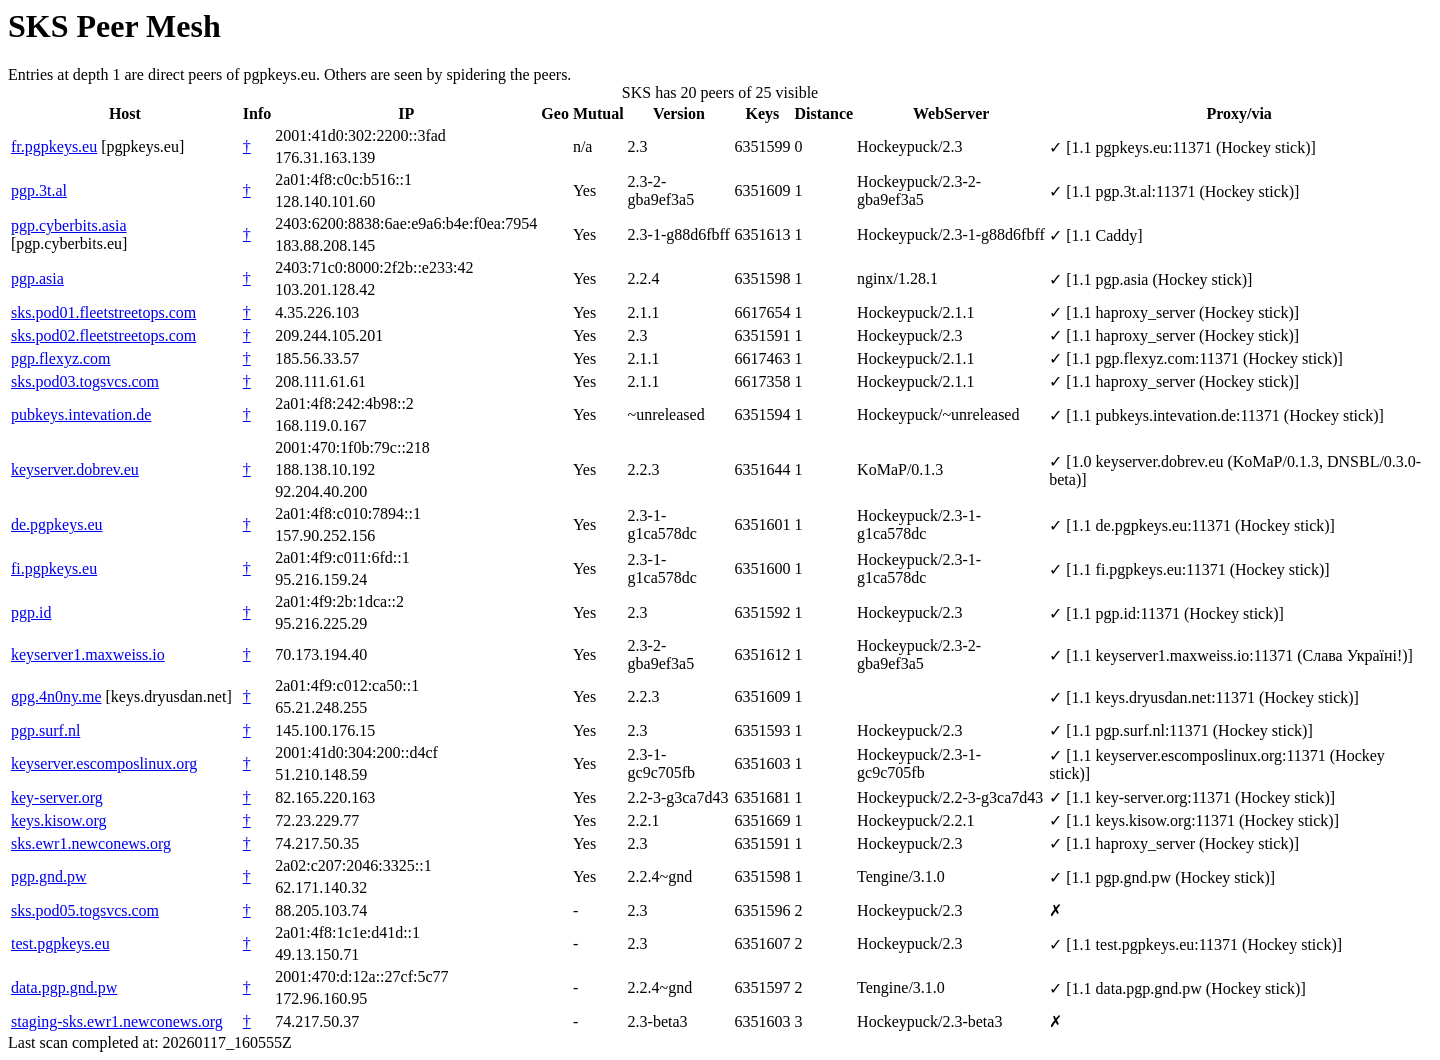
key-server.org (57, 797)
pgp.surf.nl (45, 730)
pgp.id (31, 612)
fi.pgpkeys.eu (54, 568)
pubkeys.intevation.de (81, 414)
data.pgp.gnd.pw (64, 987)
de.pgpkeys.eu (57, 524)
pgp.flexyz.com (61, 358)
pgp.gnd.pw (49, 876)
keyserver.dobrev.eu (75, 469)
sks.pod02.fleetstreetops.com (103, 335)
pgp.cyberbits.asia (69, 225)
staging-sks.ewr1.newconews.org (117, 1021)
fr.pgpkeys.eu (54, 146)
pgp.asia (37, 278)
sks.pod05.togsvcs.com (85, 910)
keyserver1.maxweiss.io (88, 654)
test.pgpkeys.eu (60, 943)
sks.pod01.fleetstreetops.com (103, 312)
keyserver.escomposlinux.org (104, 763)
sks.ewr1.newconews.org (91, 843)
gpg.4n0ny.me (56, 696)
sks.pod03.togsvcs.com (85, 381)
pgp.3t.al (39, 190)
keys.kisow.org (59, 820)
